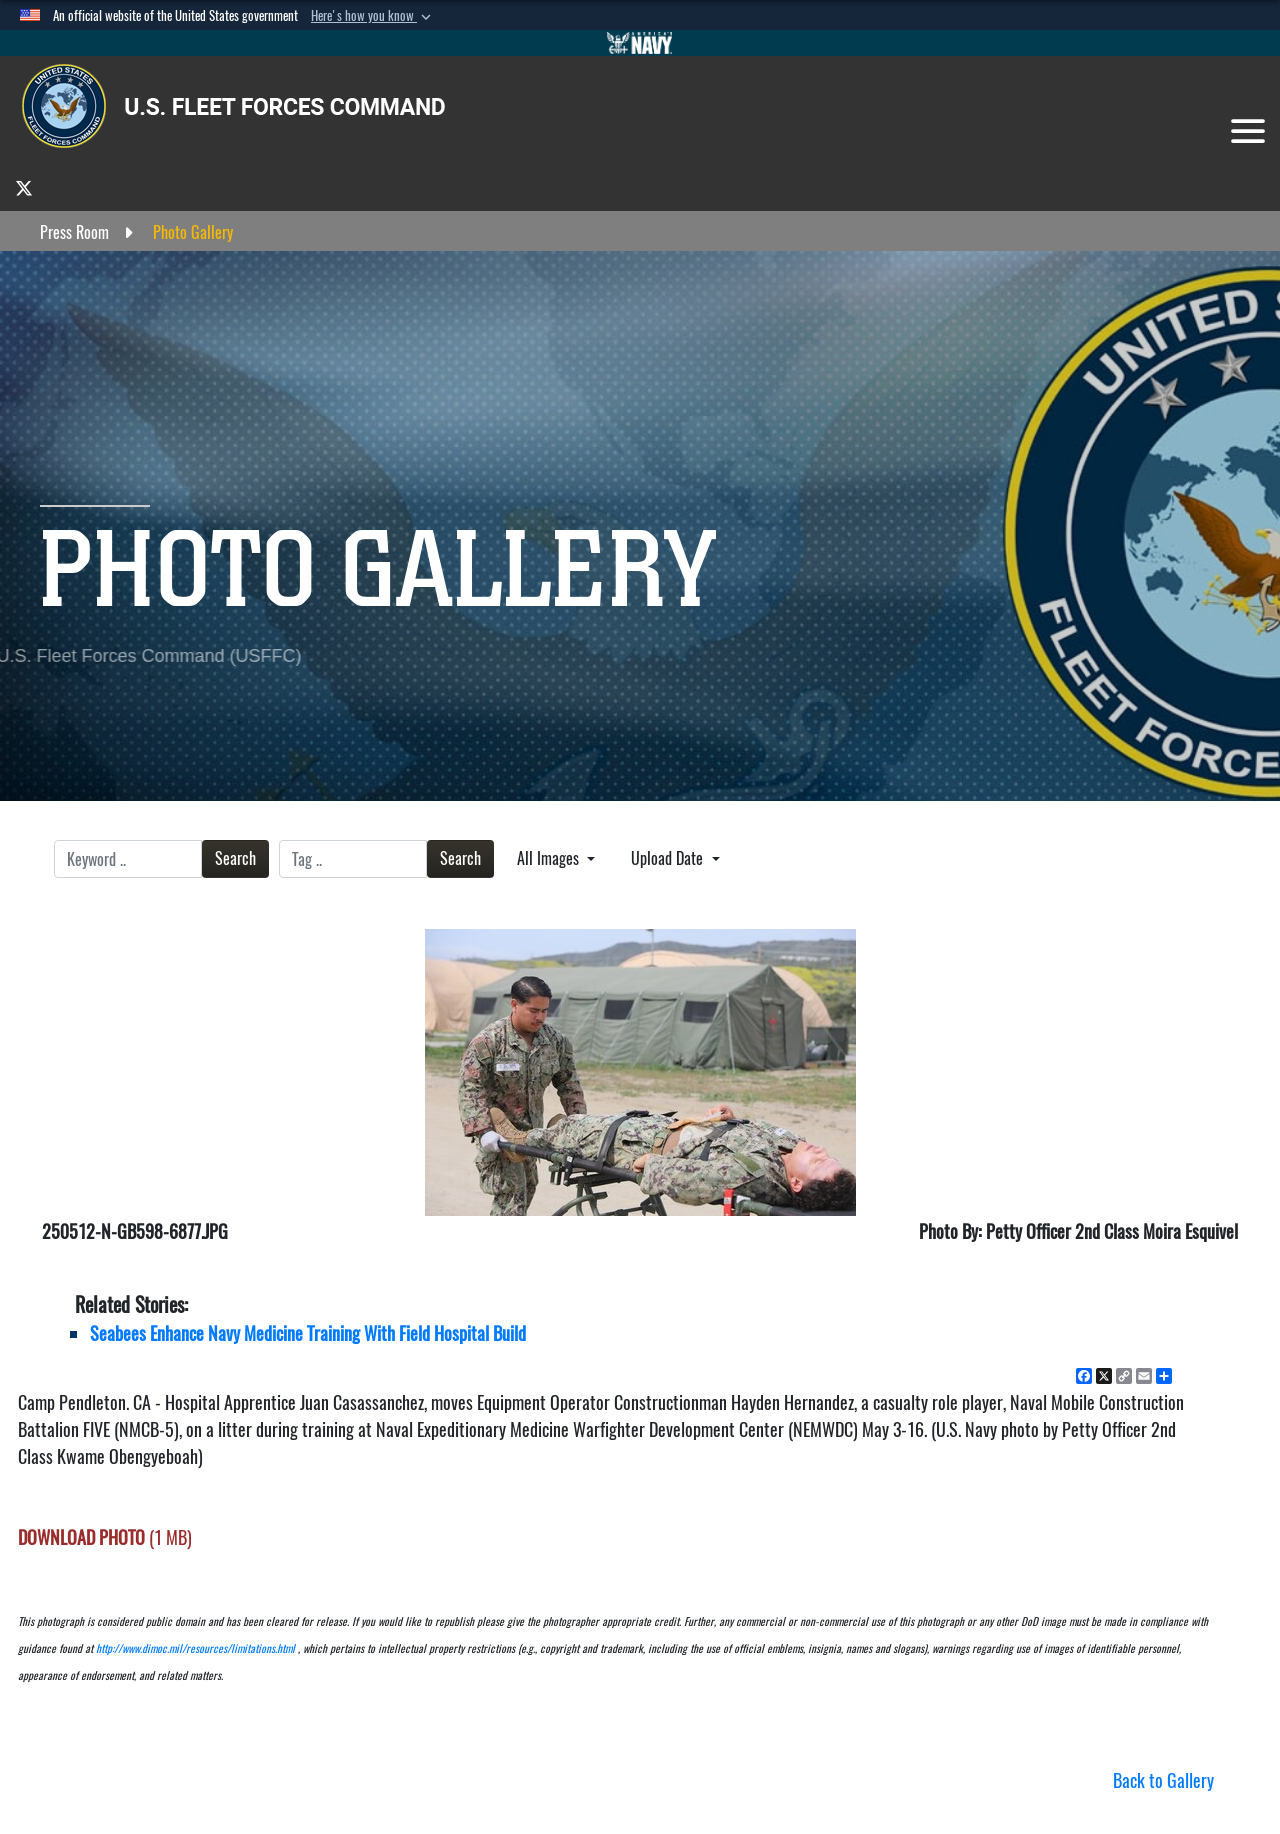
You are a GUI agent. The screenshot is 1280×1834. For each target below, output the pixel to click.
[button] (373, 16)
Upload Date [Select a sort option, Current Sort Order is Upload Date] (669, 858)
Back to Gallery (1163, 1780)
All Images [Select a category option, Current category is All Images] (550, 858)
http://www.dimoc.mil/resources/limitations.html (195, 1648)
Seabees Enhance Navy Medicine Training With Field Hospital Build (308, 1333)
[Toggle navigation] (1248, 131)
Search (235, 858)
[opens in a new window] (24, 187)
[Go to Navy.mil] (640, 43)
